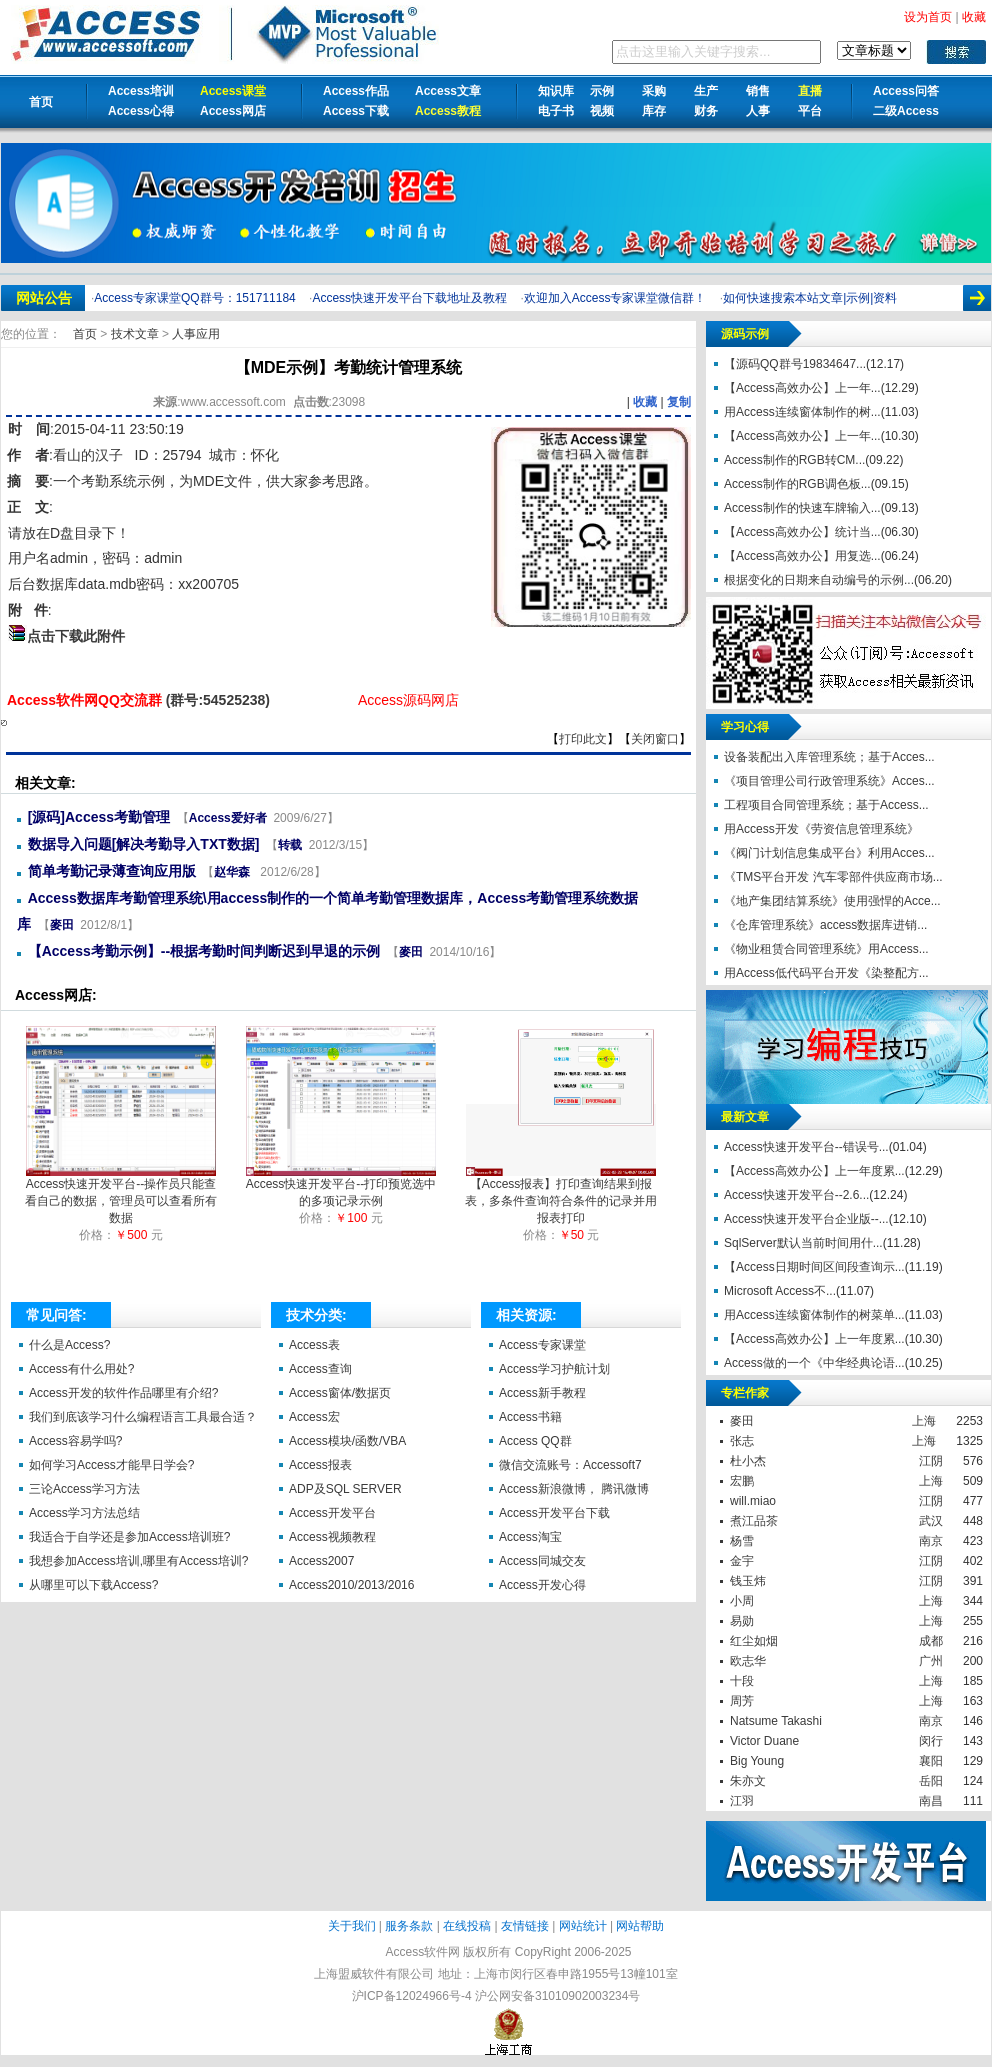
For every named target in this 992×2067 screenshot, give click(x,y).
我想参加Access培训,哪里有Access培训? (138, 1561)
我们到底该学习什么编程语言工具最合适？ (143, 1417)
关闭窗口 (655, 739)
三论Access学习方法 (84, 1489)
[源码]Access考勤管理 (99, 817)
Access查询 (320, 1369)
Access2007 (321, 1561)
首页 (41, 102)
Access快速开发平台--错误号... (806, 1147)
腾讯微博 (625, 1489)
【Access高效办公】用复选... (802, 556)
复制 (679, 402)
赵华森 (233, 872)
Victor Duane (764, 1741)
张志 (742, 1441)
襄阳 (931, 1761)
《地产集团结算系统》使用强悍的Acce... (832, 901)
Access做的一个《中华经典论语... (814, 1363)
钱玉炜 (748, 1581)
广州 (931, 1661)
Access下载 (356, 111)
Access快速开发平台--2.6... (796, 1195)
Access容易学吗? (75, 1441)
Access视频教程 (332, 1537)
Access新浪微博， (548, 1489)
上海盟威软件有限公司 (374, 1974)
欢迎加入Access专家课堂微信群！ (615, 298)
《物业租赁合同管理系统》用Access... (826, 949)
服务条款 (409, 1926)
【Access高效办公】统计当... (802, 532)
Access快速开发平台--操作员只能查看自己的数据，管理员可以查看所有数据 (121, 1195)
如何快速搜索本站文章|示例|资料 (810, 298)
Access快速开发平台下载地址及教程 (409, 298)
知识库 (556, 91)
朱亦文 (748, 1781)
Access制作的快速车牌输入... (802, 508)
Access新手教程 (542, 1393)
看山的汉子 (88, 455)
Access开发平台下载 (554, 1513)
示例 (602, 91)
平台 (810, 111)
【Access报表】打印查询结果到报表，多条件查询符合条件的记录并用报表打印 (561, 1195)
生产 (706, 91)
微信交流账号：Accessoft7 (570, 1465)
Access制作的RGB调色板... (797, 484)
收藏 (645, 402)
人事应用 (196, 334)
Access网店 (233, 111)
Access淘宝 (530, 1537)
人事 (758, 111)
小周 (742, 1601)
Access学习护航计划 (554, 1369)
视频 (602, 111)
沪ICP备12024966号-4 (412, 1996)
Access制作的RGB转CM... (794, 460)
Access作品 (356, 91)
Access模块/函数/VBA (347, 1441)
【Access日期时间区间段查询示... (814, 1267)
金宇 (742, 1561)
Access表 (314, 1345)
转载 (290, 845)
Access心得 (141, 111)
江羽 (742, 1801)
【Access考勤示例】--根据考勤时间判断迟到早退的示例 (204, 951)
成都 (931, 1641)
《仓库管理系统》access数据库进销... (825, 925)
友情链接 (525, 1926)
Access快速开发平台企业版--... (806, 1219)
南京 (931, 1541)
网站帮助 (640, 1926)
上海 (924, 1421)
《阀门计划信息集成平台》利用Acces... (829, 853)
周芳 (742, 1701)
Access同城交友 (542, 1561)
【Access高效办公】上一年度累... (814, 1171)
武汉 (931, 1521)
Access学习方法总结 (84, 1513)
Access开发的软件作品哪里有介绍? (123, 1393)
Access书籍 (530, 1417)
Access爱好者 (228, 818)
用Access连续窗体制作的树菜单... (814, 1315)
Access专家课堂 (542, 1345)
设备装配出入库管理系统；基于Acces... (829, 757)
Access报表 (320, 1465)
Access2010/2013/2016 (351, 1585)
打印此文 (583, 739)
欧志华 (748, 1661)
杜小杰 (748, 1461)
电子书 (556, 111)
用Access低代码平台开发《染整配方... (826, 973)
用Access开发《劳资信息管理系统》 (821, 829)
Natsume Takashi (776, 1721)
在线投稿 (467, 1926)
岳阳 (931, 1781)
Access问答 (906, 91)
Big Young (757, 1761)
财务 (706, 111)
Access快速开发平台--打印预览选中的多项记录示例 (341, 1186)
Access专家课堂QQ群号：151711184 (194, 298)
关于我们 (352, 1926)
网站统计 (583, 1926)
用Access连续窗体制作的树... (802, 412)
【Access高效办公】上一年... (802, 388)
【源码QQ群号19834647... (795, 364)
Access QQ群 (535, 1441)
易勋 (742, 1621)
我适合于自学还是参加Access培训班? (129, 1537)
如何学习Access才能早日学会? (111, 1465)
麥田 (62, 925)
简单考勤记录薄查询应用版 (112, 871)
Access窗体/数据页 (340, 1393)
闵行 (931, 1741)
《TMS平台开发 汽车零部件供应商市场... (833, 877)
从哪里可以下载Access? (93, 1585)
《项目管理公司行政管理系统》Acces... (829, 781)
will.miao (753, 1501)
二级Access (906, 111)
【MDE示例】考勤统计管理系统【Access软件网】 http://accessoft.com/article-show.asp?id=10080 (4, 723)
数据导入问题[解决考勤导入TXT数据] (144, 844)
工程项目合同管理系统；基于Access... (826, 805)
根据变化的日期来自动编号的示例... (819, 580)
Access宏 (314, 1417)
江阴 (931, 1461)
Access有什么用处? (81, 1369)
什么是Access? (69, 1345)
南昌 (931, 1801)
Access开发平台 (332, 1513)
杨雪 (742, 1541)
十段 (742, 1681)
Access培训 (141, 91)
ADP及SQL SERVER (345, 1489)
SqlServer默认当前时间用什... (803, 1243)
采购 (654, 91)
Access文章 (448, 91)
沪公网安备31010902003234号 (557, 1996)
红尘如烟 (754, 1641)
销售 (758, 91)
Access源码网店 (408, 700)
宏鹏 (742, 1481)
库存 (654, 111)
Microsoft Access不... (780, 1291)
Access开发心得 (542, 1585)
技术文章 (136, 334)
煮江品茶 (754, 1521)
